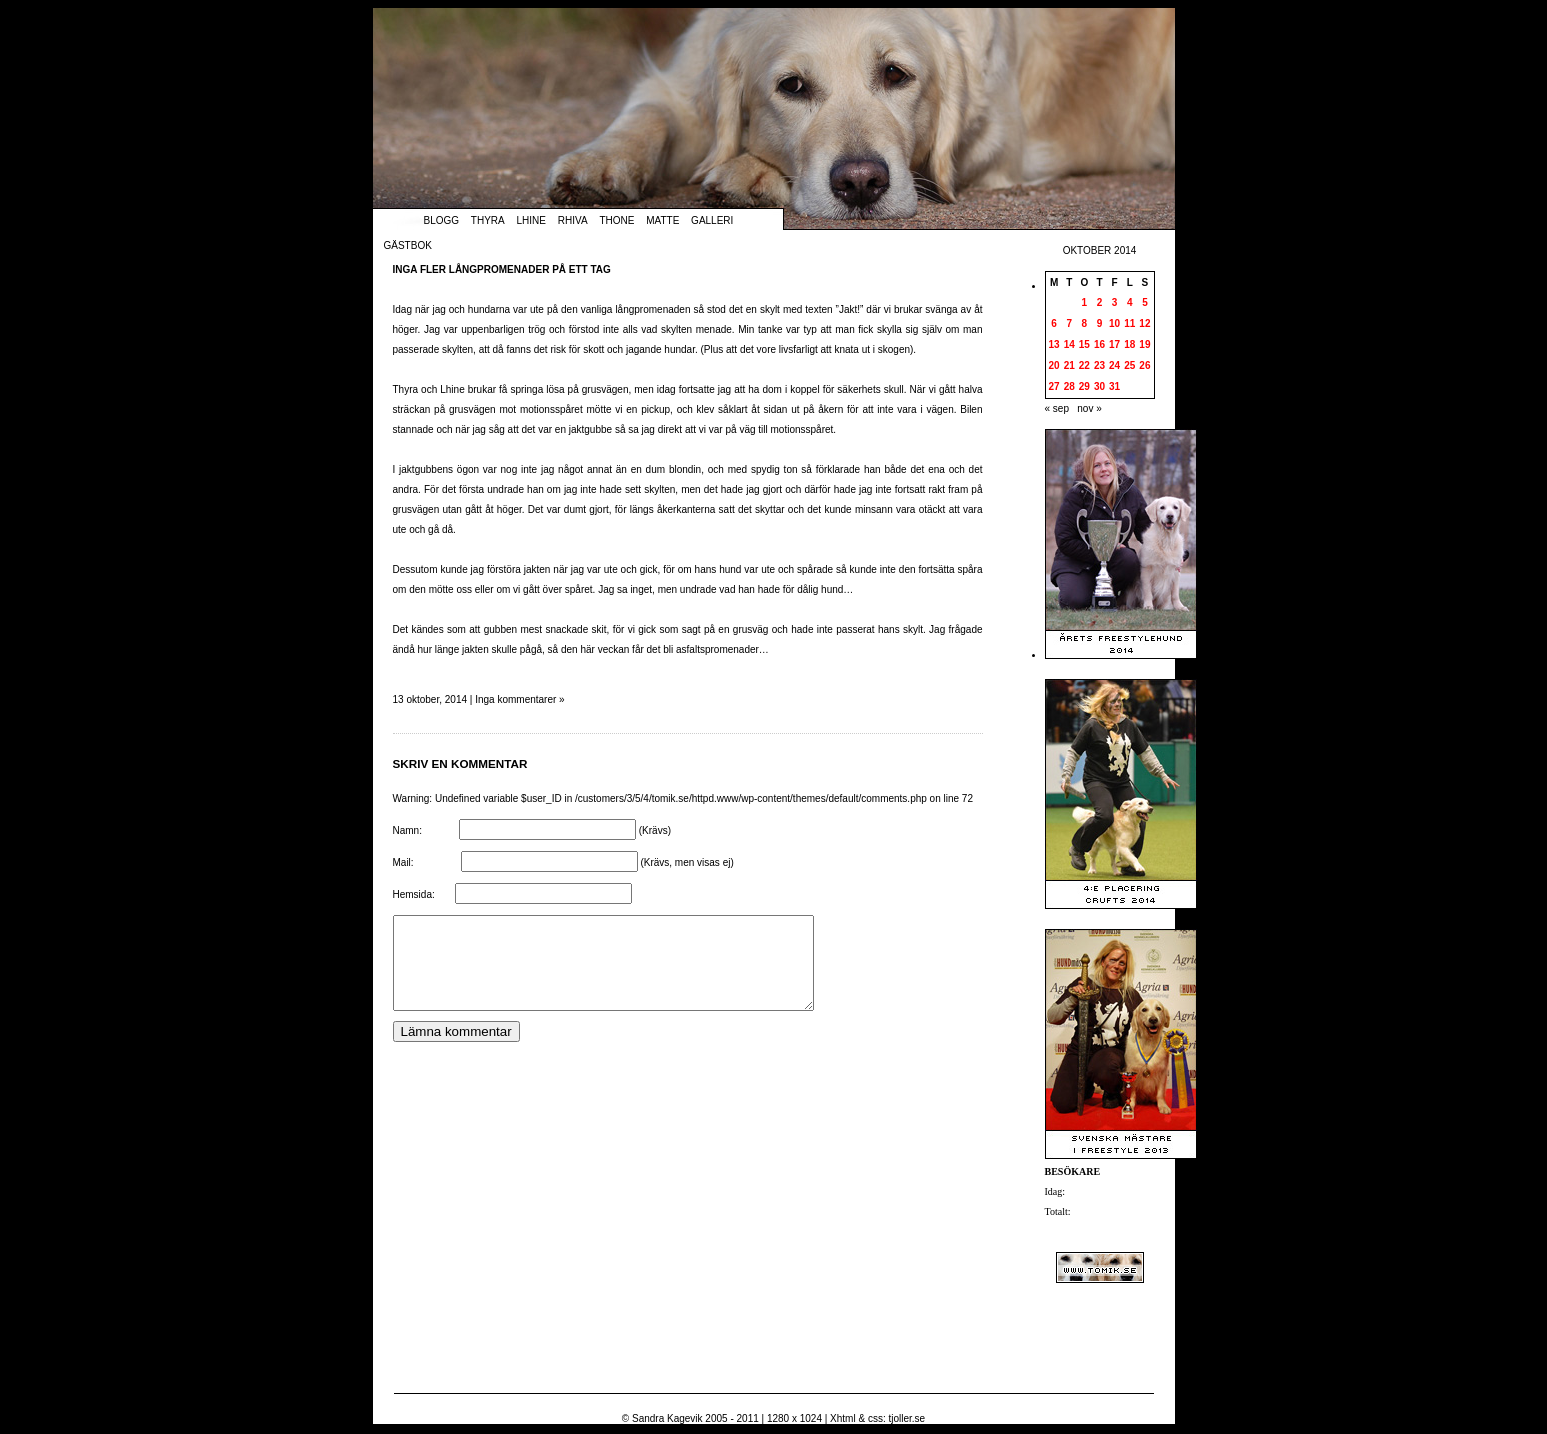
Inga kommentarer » (520, 699)
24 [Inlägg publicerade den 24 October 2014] (1114, 365)
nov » (1089, 408)
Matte (662, 220)
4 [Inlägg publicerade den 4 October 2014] (1130, 302)
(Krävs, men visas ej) (686, 862)
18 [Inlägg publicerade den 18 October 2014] (1129, 344)
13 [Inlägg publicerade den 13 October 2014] (1054, 344)
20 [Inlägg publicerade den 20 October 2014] (1054, 365)
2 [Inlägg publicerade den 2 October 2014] (1100, 302)
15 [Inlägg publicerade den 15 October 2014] (1084, 344)
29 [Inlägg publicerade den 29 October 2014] (1084, 386)
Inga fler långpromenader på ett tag (502, 269)
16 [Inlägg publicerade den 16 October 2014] (1099, 344)
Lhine (531, 220)
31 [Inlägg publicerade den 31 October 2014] (1114, 386)
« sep (1057, 408)
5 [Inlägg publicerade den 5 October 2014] (1145, 302)
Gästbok (408, 245)
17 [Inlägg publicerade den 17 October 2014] (1114, 344)
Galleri (712, 220)
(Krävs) (655, 830)
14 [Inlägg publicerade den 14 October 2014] (1069, 344)
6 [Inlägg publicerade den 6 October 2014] (1054, 323)
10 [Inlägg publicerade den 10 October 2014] (1114, 323)
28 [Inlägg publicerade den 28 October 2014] (1069, 386)
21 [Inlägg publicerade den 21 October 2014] (1069, 365)
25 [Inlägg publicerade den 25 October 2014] (1129, 365)
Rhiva (573, 220)
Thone (616, 220)
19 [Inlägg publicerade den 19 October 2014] (1144, 344)
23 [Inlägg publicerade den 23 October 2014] (1099, 365)
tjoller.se (906, 1418)
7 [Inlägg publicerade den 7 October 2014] (1069, 323)
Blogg (442, 220)
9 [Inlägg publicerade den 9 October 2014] (1100, 323)
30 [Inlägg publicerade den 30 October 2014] (1099, 386)
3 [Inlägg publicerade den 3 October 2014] (1115, 302)
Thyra (488, 220)
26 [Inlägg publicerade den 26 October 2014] (1144, 365)
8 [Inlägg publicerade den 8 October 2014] (1085, 323)
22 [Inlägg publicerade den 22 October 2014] (1084, 365)
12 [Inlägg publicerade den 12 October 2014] (1144, 323)
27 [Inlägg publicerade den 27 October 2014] (1054, 386)
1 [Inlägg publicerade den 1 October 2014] (1085, 302)
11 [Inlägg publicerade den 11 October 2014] (1129, 323)
